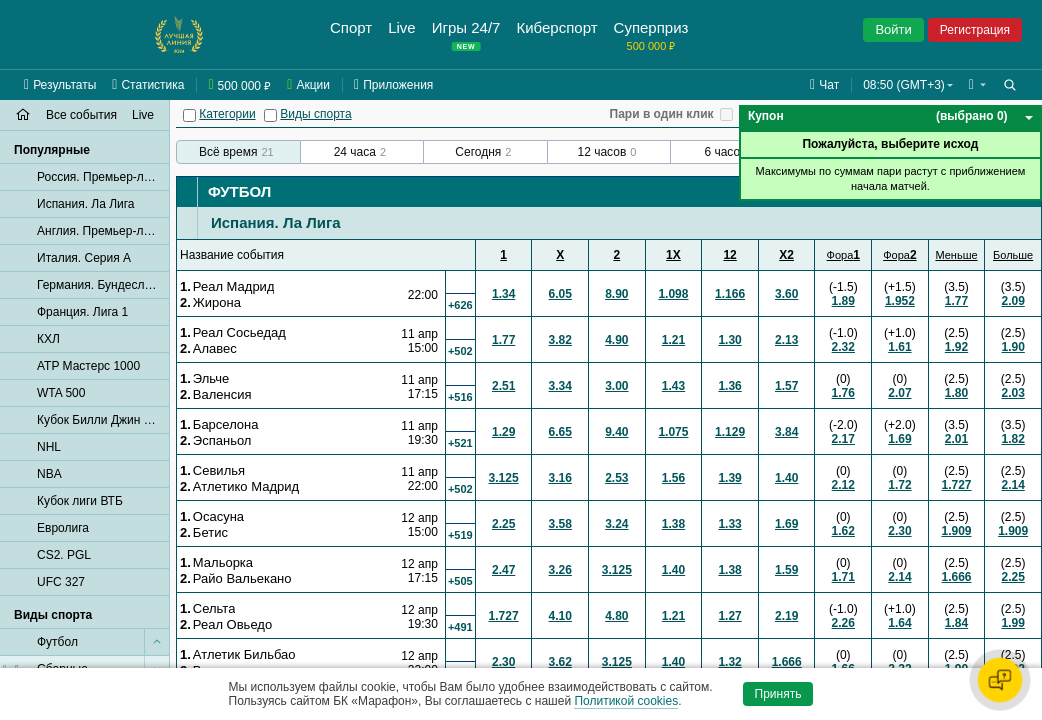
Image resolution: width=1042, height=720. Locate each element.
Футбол (239, 191)
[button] (977, 85)
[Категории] (189, 115)
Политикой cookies (626, 701)
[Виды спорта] (270, 115)
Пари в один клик (662, 114)
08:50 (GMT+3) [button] (904, 85)
